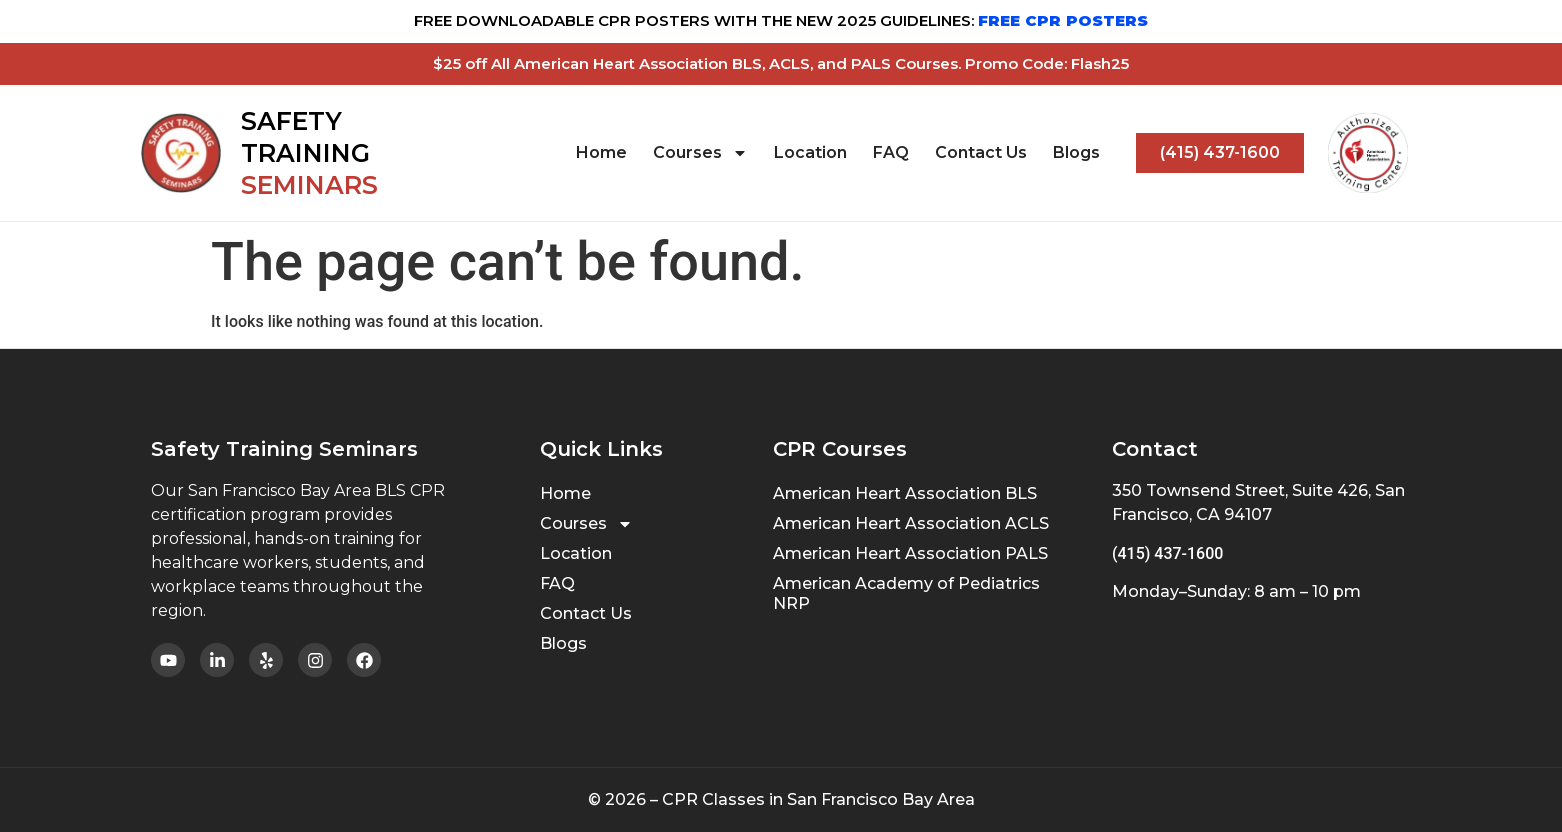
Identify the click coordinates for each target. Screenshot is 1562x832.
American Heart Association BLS (905, 493)
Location (810, 152)
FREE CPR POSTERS (1063, 20)
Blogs (1076, 152)
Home (601, 152)
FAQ (891, 152)
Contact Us (981, 152)
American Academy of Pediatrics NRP (906, 593)
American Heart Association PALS (910, 553)
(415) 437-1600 (1167, 553)
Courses (700, 153)
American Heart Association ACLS (911, 523)
